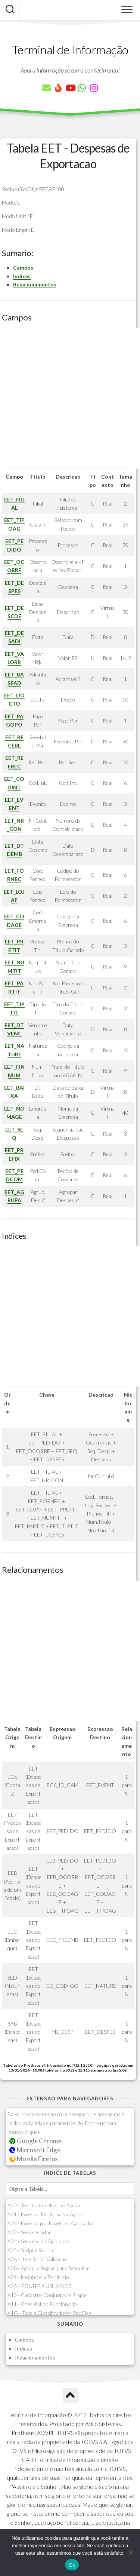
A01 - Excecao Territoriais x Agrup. (45, 2214)
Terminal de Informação (70, 49)
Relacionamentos (34, 284)
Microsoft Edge (34, 2150)
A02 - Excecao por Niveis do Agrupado (49, 2223)
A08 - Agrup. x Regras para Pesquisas (49, 2268)
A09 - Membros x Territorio (38, 2277)
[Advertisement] (70, 398)
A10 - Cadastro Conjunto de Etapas (47, 2295)
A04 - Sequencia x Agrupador (39, 2241)
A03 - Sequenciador (29, 2232)
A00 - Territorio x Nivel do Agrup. (44, 2205)
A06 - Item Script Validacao (37, 2259)
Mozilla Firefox (33, 2159)
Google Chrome (35, 2141)
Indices (22, 276)
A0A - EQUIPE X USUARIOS (39, 2286)
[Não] (130, 2552)
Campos (23, 267)
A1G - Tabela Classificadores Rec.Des (49, 2313)
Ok (72, 2565)
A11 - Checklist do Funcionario (42, 2304)
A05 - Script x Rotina (30, 2250)
